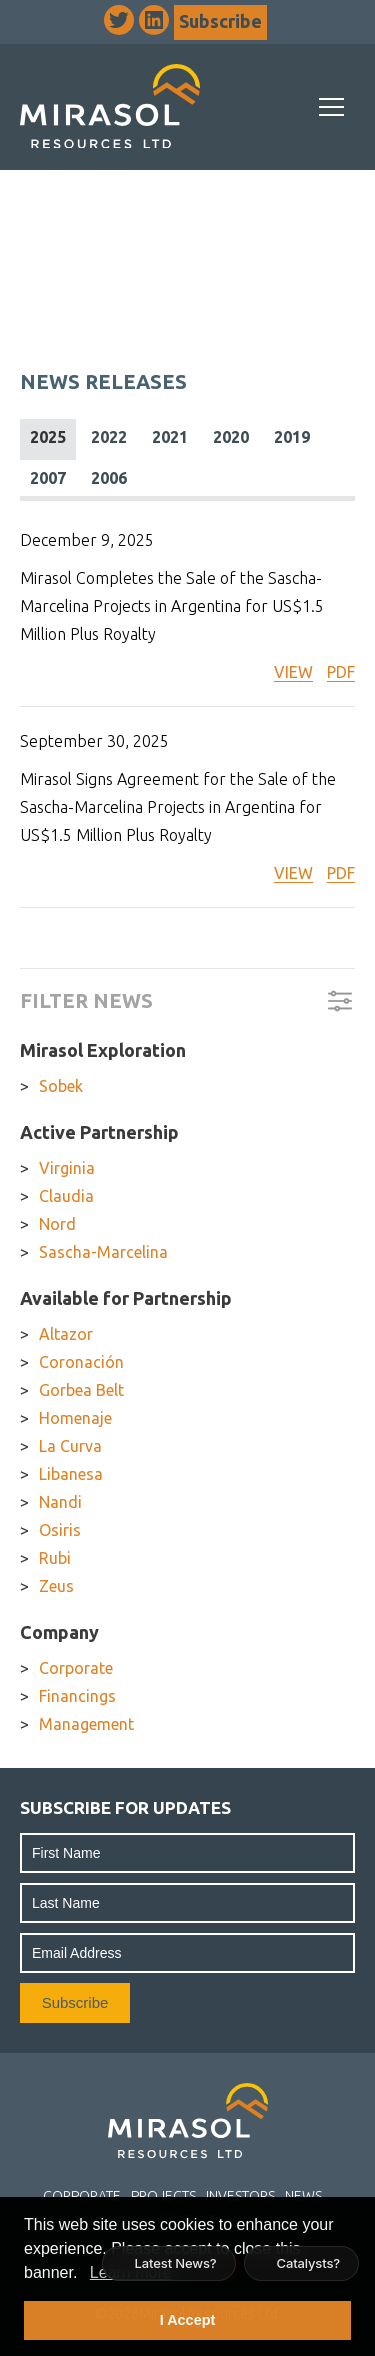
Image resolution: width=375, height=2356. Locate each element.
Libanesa (71, 1474)
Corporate (76, 1668)
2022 (109, 437)
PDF (341, 672)
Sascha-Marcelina (103, 1252)
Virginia (67, 1168)
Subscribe (220, 21)
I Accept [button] (187, 2320)
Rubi (55, 1558)
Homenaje (75, 1418)
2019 (292, 437)
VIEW (293, 672)
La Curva (70, 1446)
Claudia (66, 1196)
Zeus (56, 1586)
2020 (231, 437)
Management (86, 1724)
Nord (57, 1224)
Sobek (61, 1086)
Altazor (66, 1334)
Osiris (60, 1530)
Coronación (81, 1362)
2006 (109, 478)
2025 (48, 437)
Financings (77, 1696)
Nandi (60, 1502)
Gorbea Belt (81, 1390)
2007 (48, 478)
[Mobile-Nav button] (332, 107)
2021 (170, 437)
